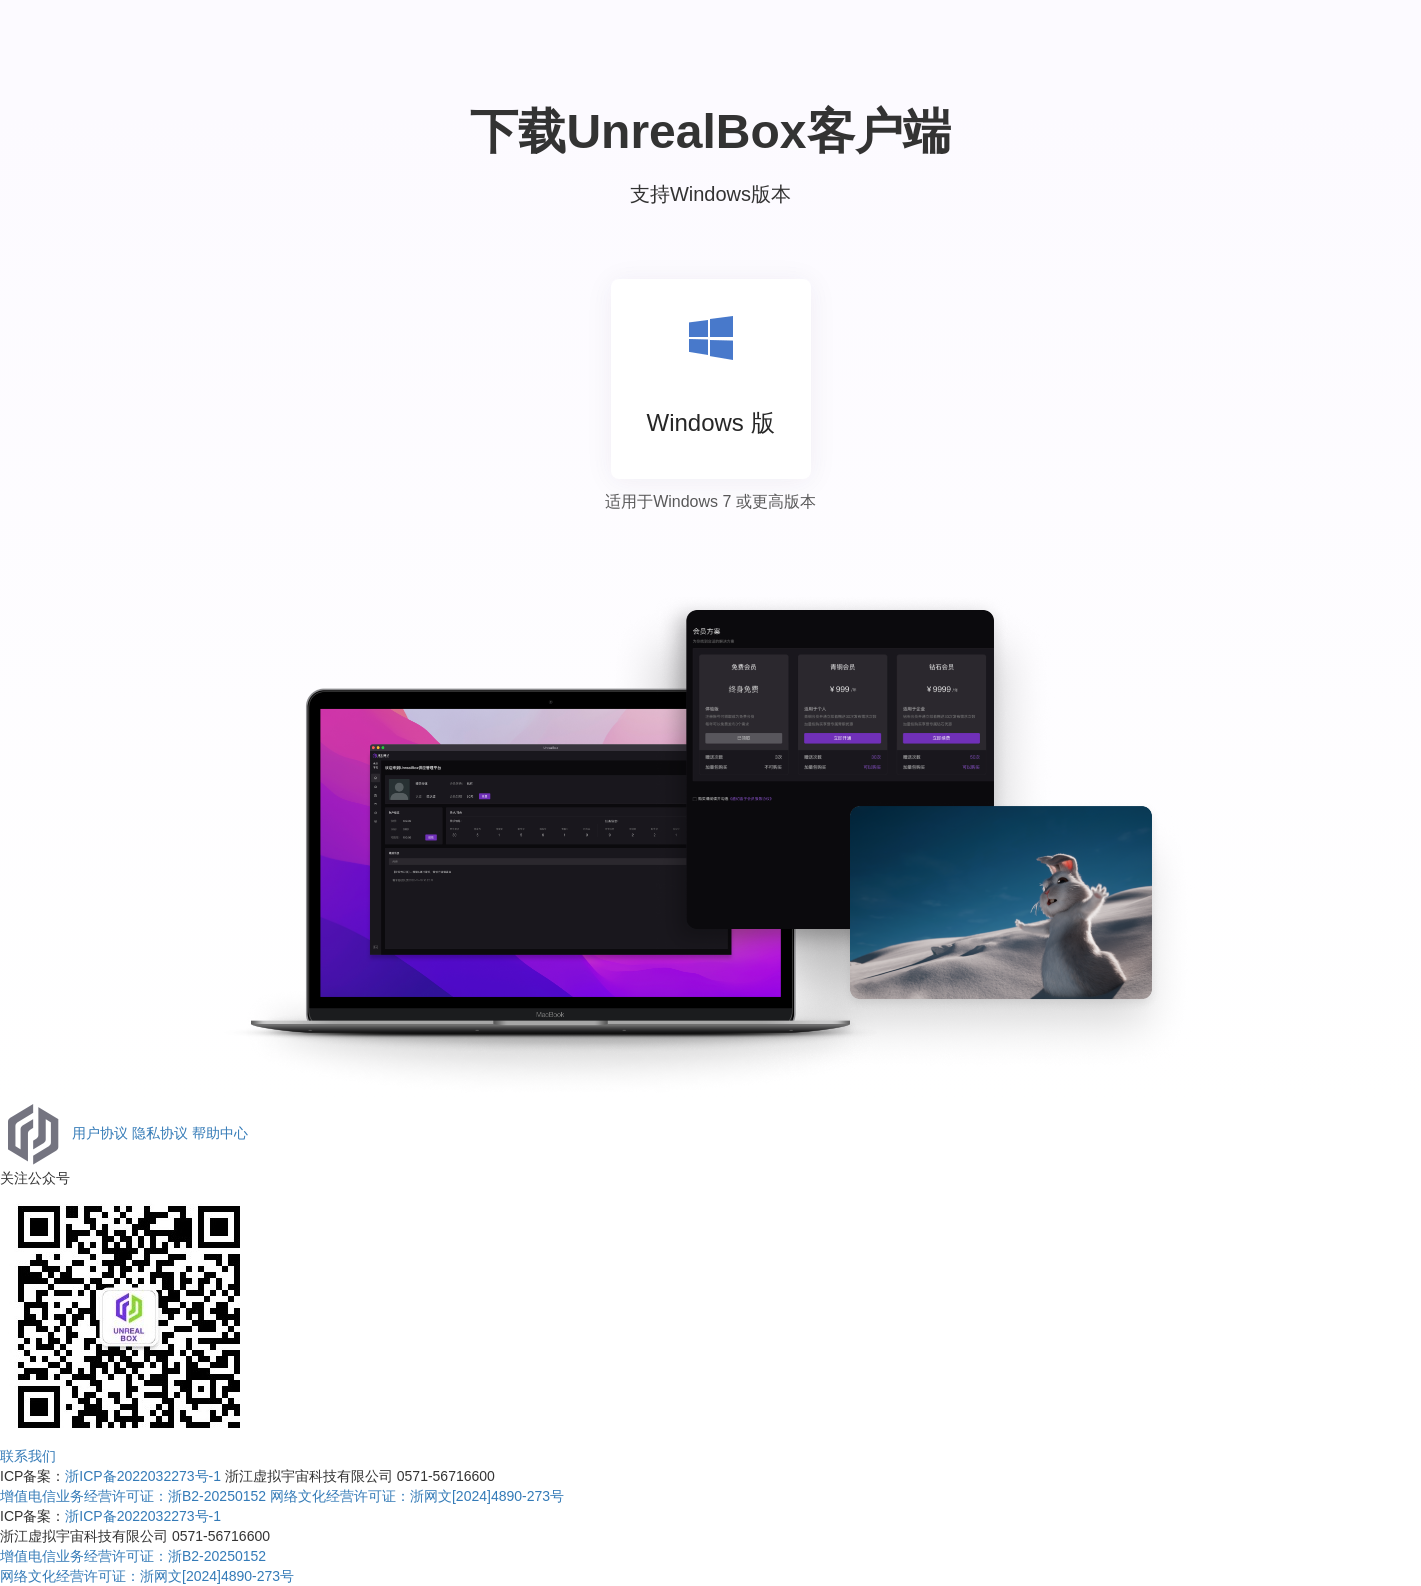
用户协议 (100, 1132)
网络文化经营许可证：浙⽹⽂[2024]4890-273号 (417, 1496)
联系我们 (28, 1456)
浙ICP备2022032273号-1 (143, 1476)
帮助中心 (220, 1132)
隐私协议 (160, 1132)
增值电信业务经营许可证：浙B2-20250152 (133, 1496)
